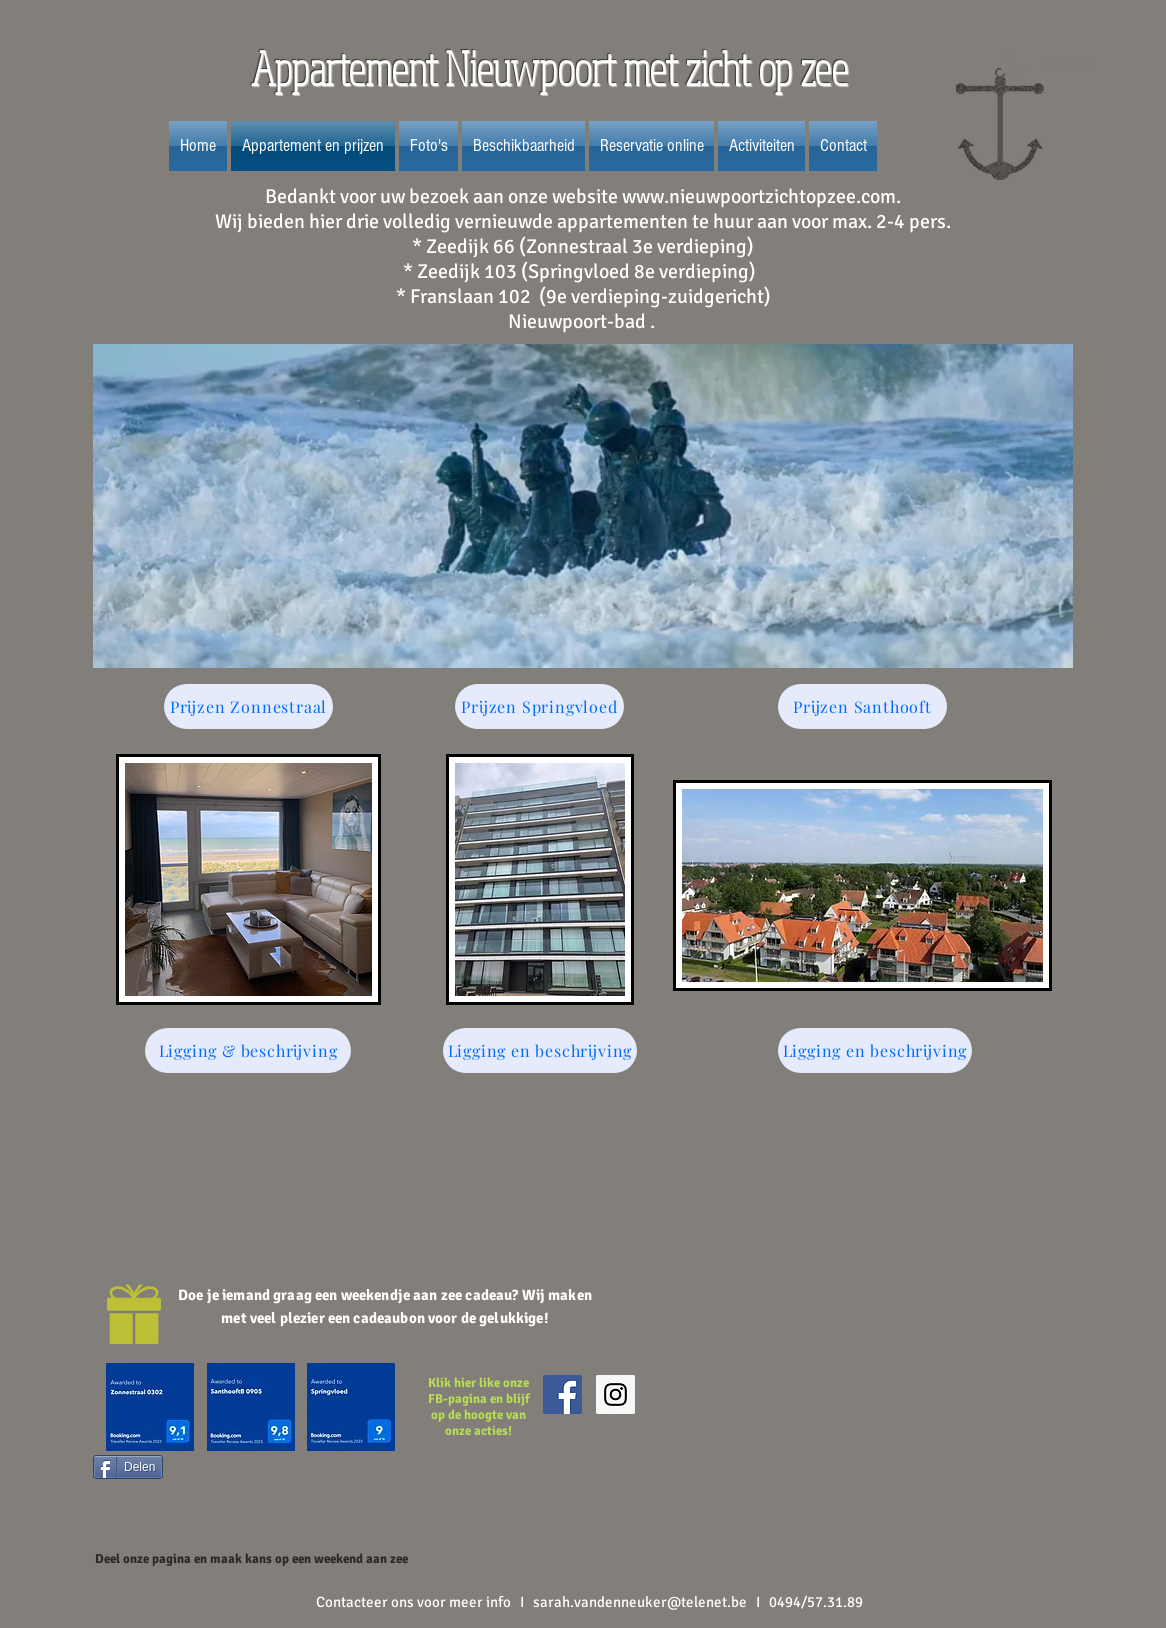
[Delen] (128, 1467)
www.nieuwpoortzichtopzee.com (759, 196)
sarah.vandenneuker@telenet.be (640, 1602)
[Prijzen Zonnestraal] (248, 706)
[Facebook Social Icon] (562, 1394)
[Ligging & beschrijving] (248, 1050)
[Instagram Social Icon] (615, 1394)
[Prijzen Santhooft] (862, 706)
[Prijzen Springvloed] (539, 706)
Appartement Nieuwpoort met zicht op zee (553, 68)
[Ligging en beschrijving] (540, 1050)
